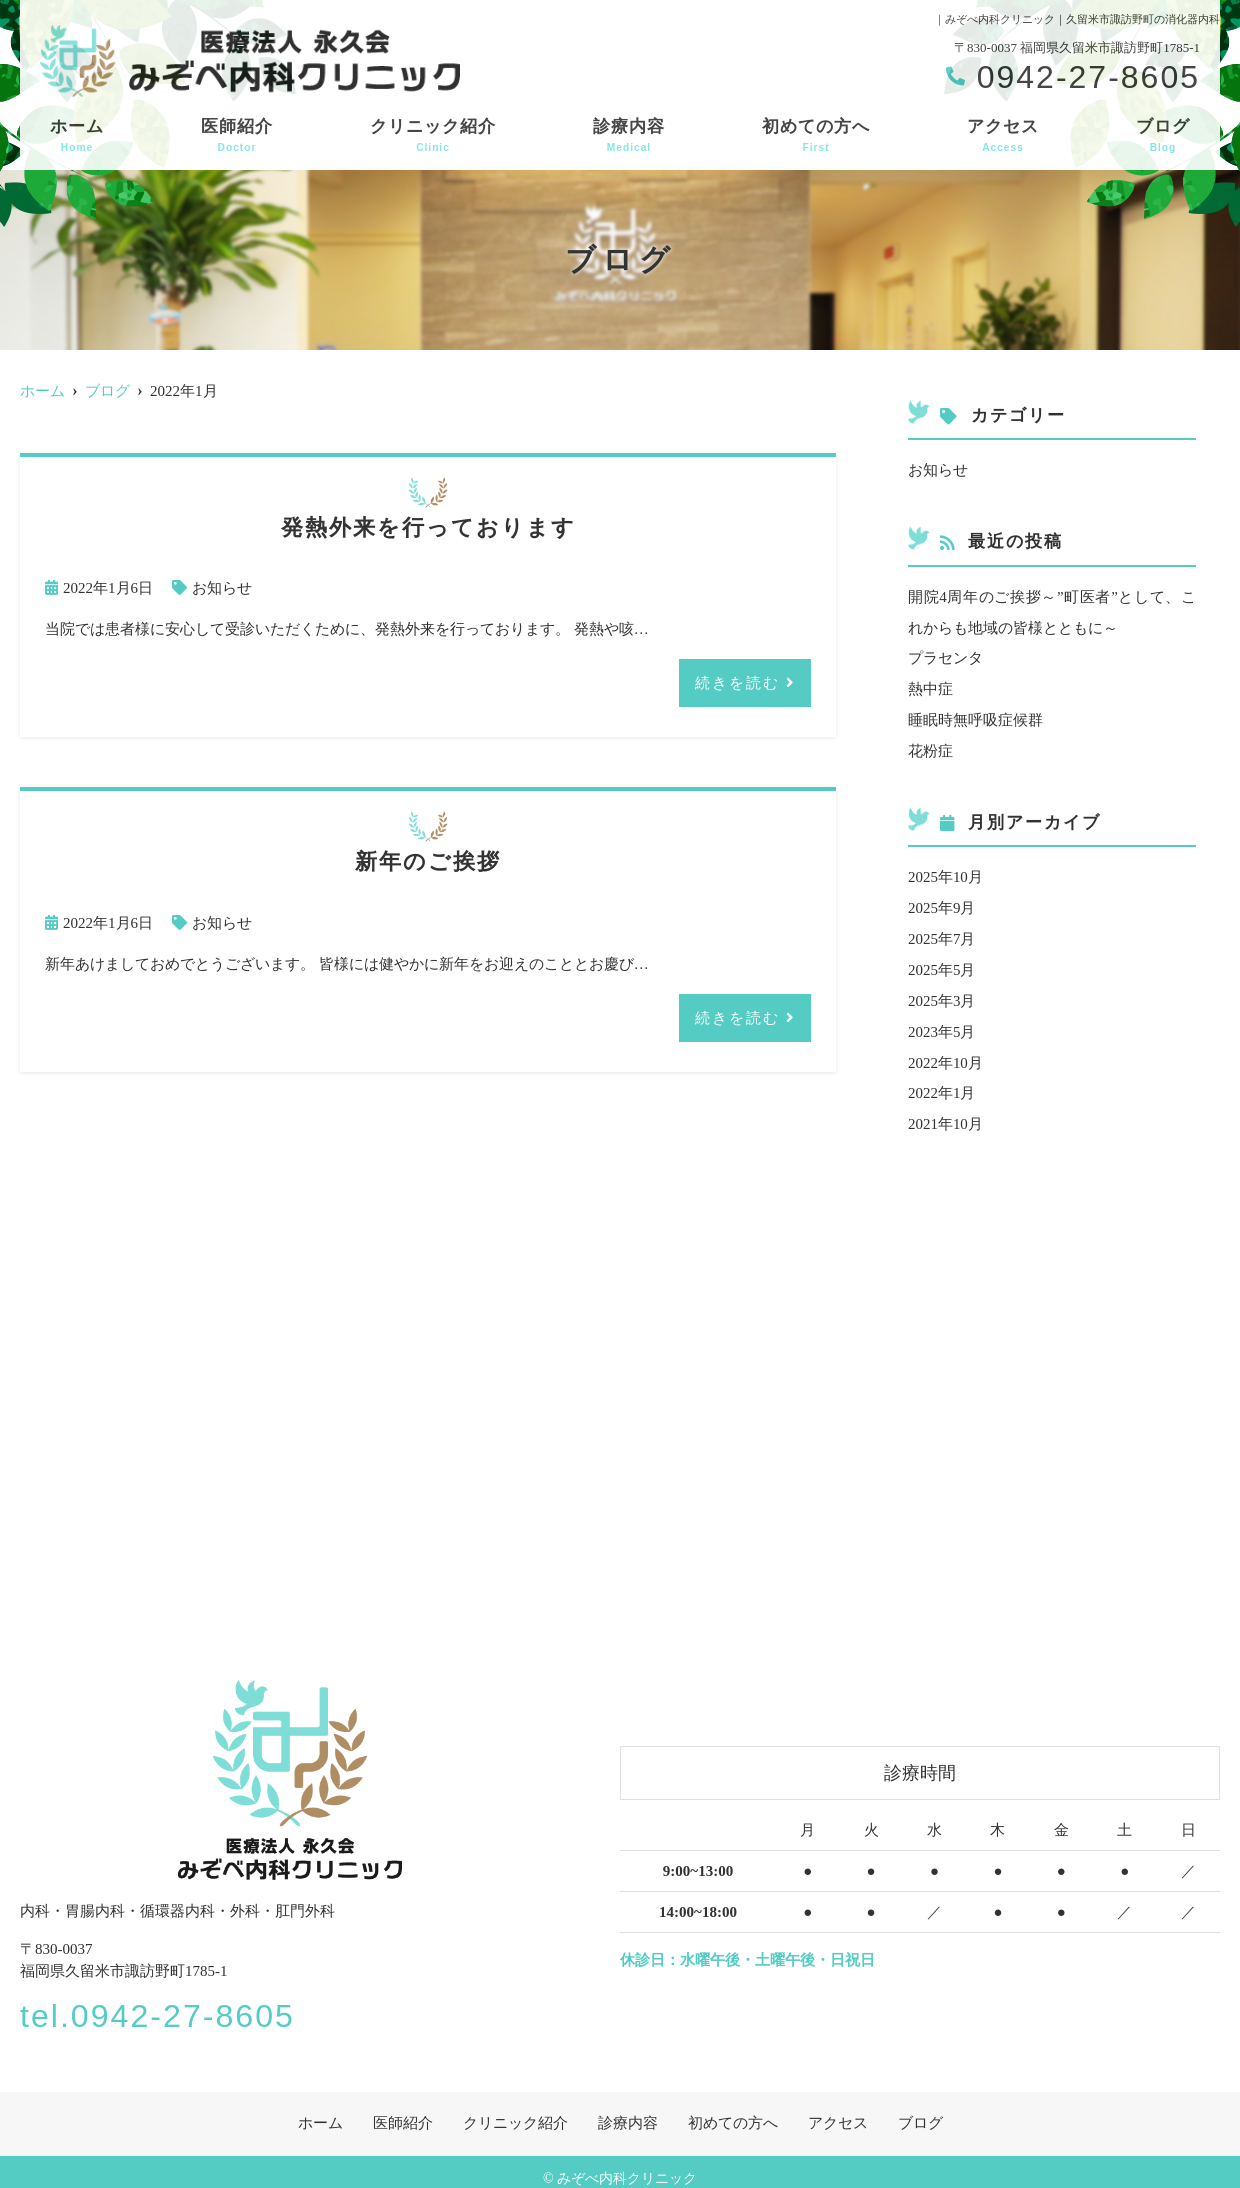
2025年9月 (942, 901)
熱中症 (930, 686)
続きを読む (737, 681)
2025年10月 (945, 871)
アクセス (1003, 136)
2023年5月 (942, 1021)
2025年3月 (942, 991)
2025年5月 (942, 961)
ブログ (1163, 136)
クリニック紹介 (433, 136)
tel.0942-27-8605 (164, 2001)
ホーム (77, 136)
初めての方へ (816, 136)
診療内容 (629, 136)
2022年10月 (945, 1051)
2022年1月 (942, 1081)
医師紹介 (237, 136)
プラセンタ (945, 656)
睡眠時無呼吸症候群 (975, 716)
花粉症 (930, 746)
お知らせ (222, 588)
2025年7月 (942, 931)
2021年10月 (945, 1111)
